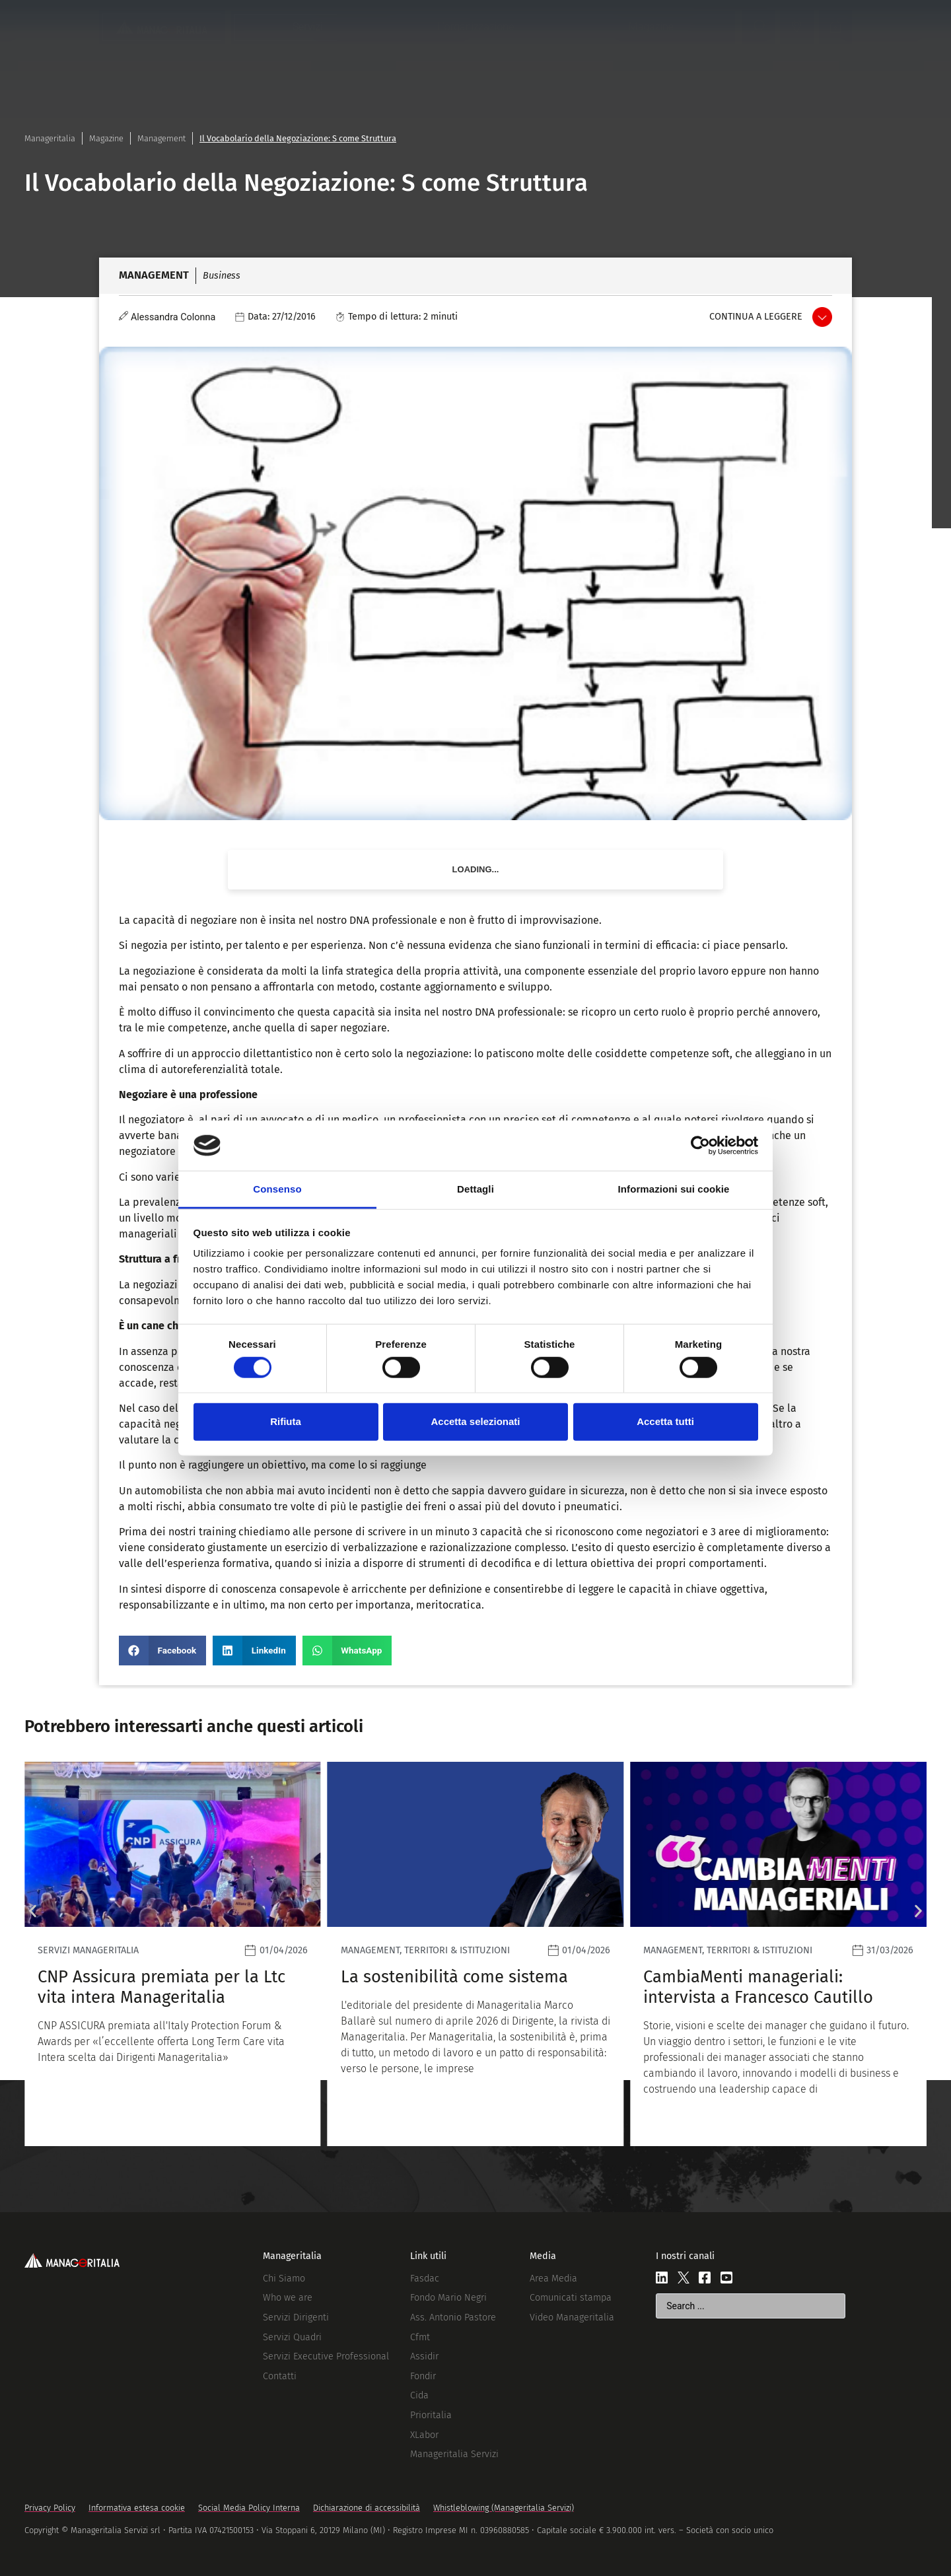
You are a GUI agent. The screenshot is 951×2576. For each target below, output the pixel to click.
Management (161, 138)
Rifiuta (285, 1421)
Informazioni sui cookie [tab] (674, 1189)
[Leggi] (172, 1954)
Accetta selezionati (475, 1421)
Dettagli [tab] (475, 1189)
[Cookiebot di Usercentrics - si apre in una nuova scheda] (700, 1146)
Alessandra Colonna (173, 317)
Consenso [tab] (277, 1189)
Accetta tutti (665, 1421)
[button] (162, 1650)
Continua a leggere (755, 316)
